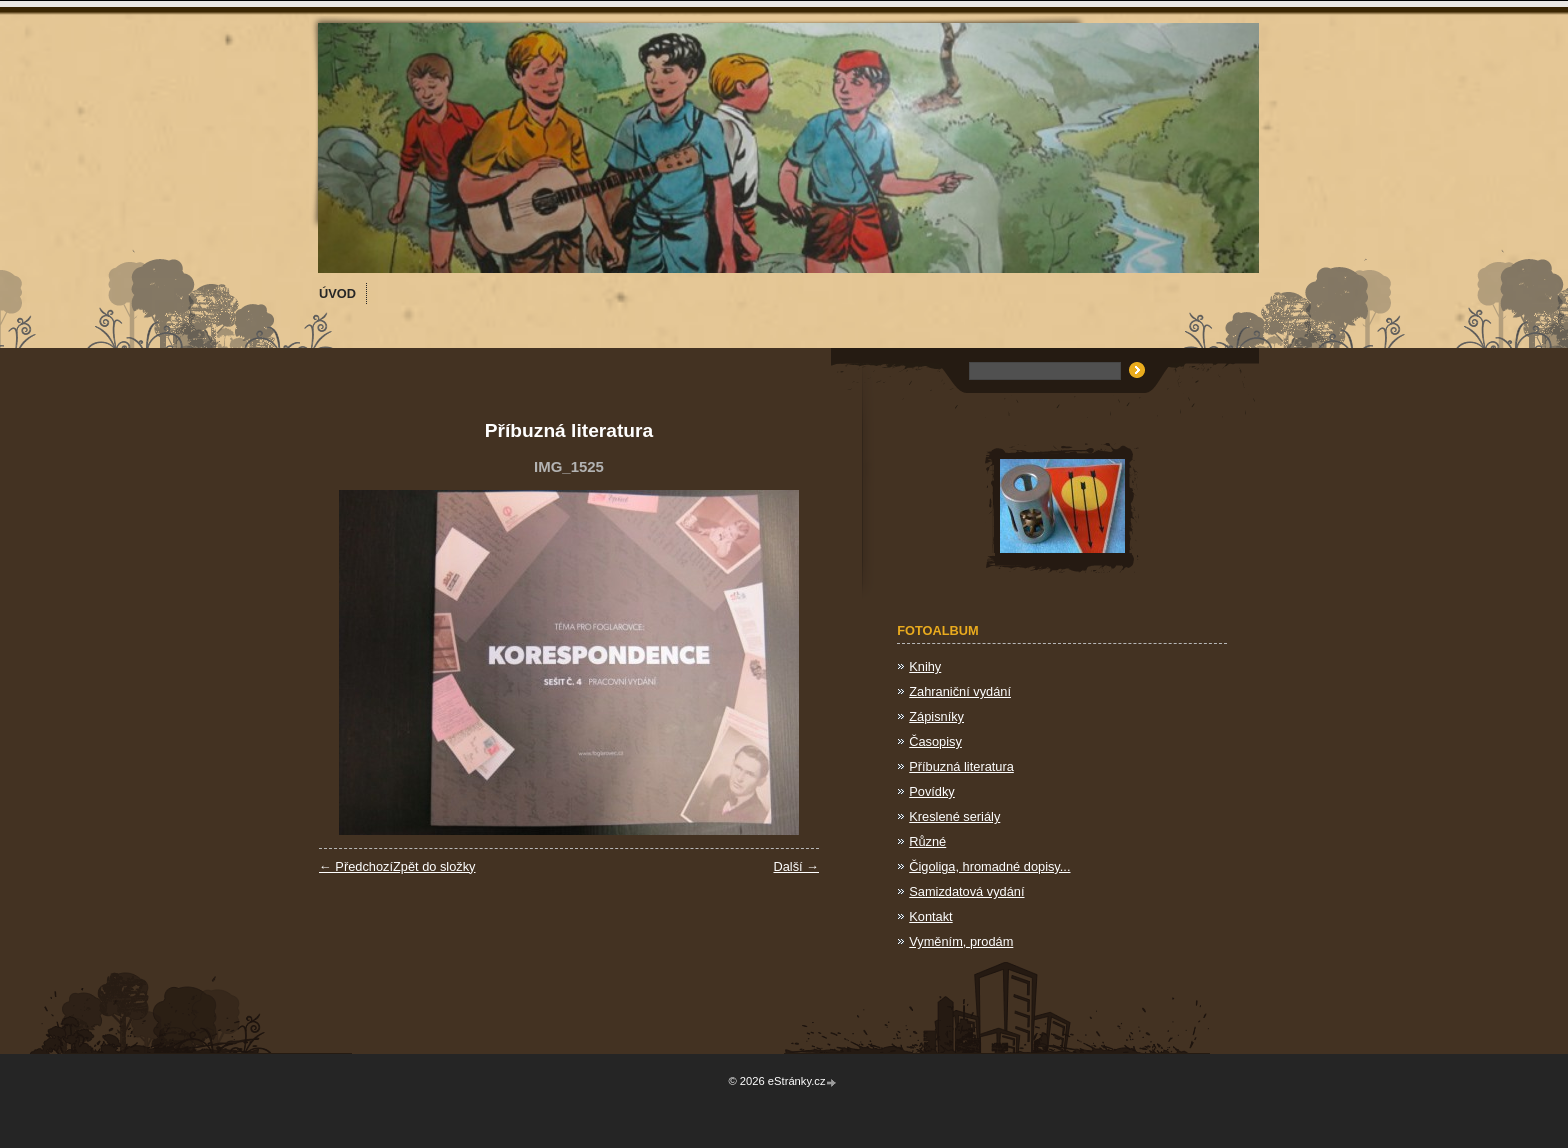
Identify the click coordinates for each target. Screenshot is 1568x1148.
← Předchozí (356, 866)
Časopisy (935, 741)
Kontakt (930, 916)
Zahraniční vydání (960, 691)
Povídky (932, 791)
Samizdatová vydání (966, 891)
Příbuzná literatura (961, 766)
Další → (796, 866)
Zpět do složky (434, 866)
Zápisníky (936, 716)
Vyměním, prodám (961, 941)
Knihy (925, 666)
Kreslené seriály (954, 816)
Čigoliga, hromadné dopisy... (989, 866)
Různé (927, 841)
